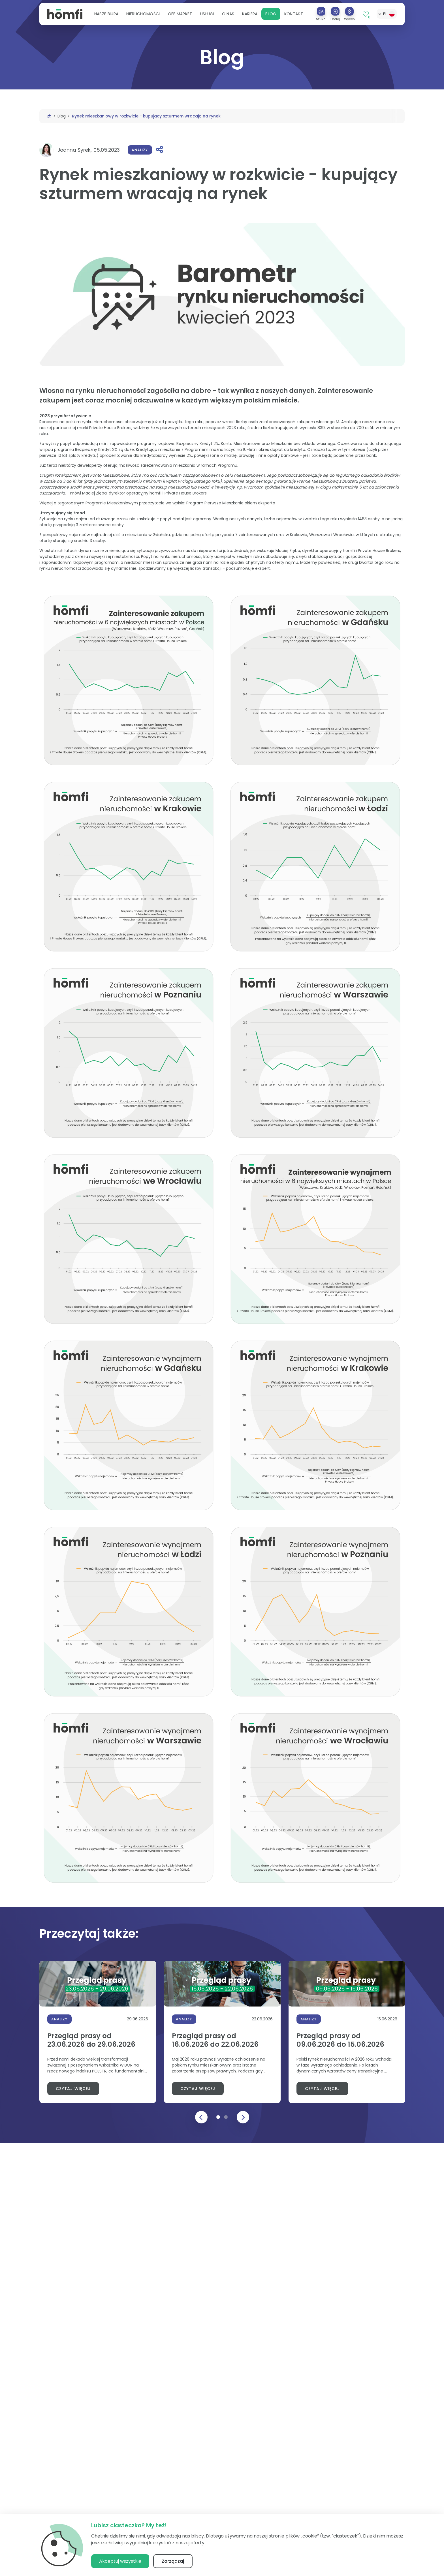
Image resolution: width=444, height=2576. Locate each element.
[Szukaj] (321, 12)
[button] (106, 15)
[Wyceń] (349, 12)
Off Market (180, 15)
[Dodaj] (335, 12)
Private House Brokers (110, 428)
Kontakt (293, 15)
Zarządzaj (173, 2561)
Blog (270, 15)
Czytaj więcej (73, 2088)
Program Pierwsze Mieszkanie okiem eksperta (230, 503)
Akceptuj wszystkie (120, 2561)
